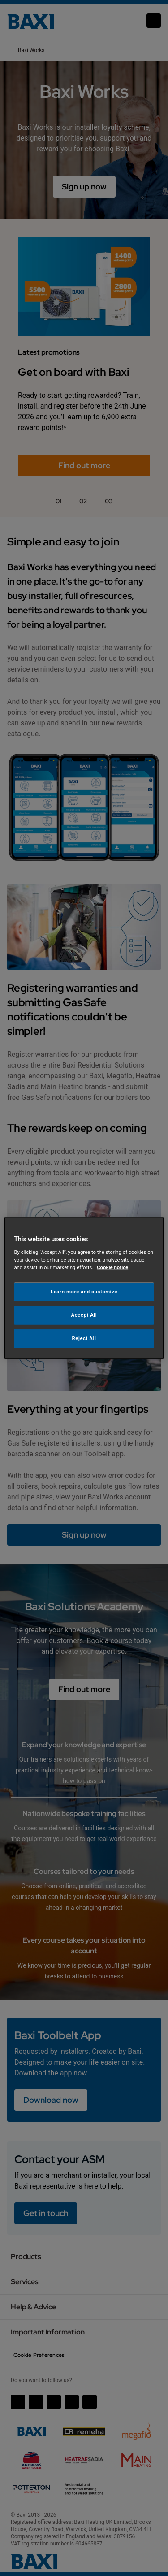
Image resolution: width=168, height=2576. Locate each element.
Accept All (84, 1314)
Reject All (84, 1338)
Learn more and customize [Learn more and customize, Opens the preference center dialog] (84, 1291)
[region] (84, 1288)
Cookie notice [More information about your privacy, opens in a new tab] (112, 1267)
